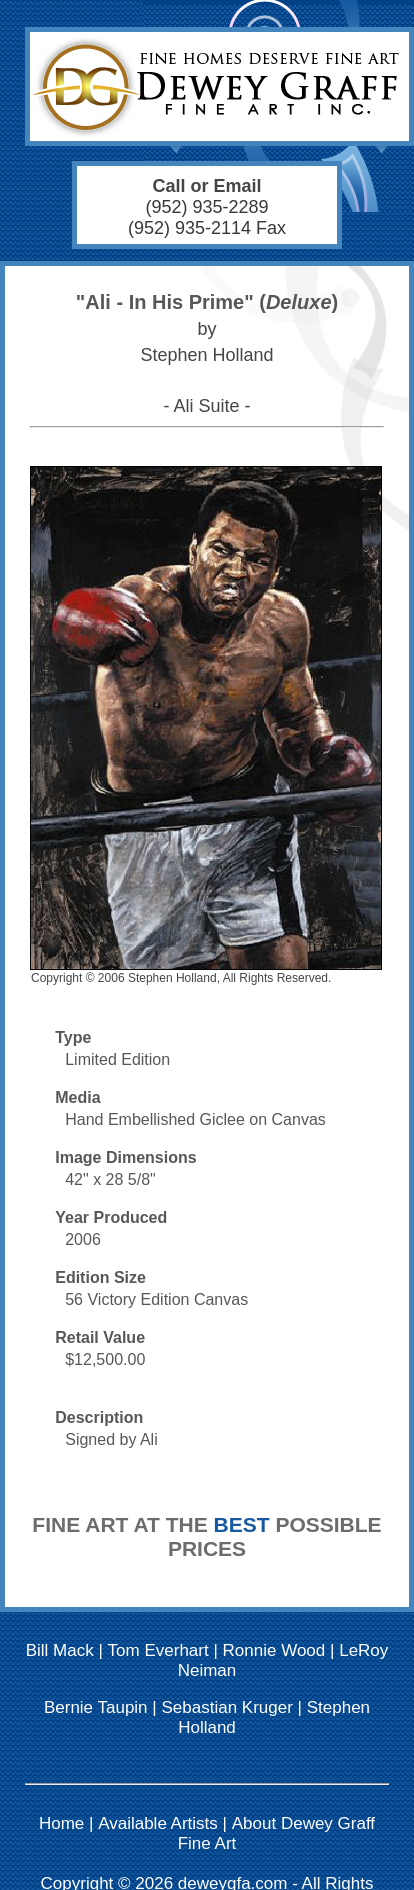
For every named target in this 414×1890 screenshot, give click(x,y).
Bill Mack (60, 1650)
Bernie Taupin (96, 1707)
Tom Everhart (158, 1650)
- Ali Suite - (206, 406)
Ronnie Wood (274, 1650)
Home (61, 1823)
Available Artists (158, 1823)
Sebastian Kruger (226, 1707)
